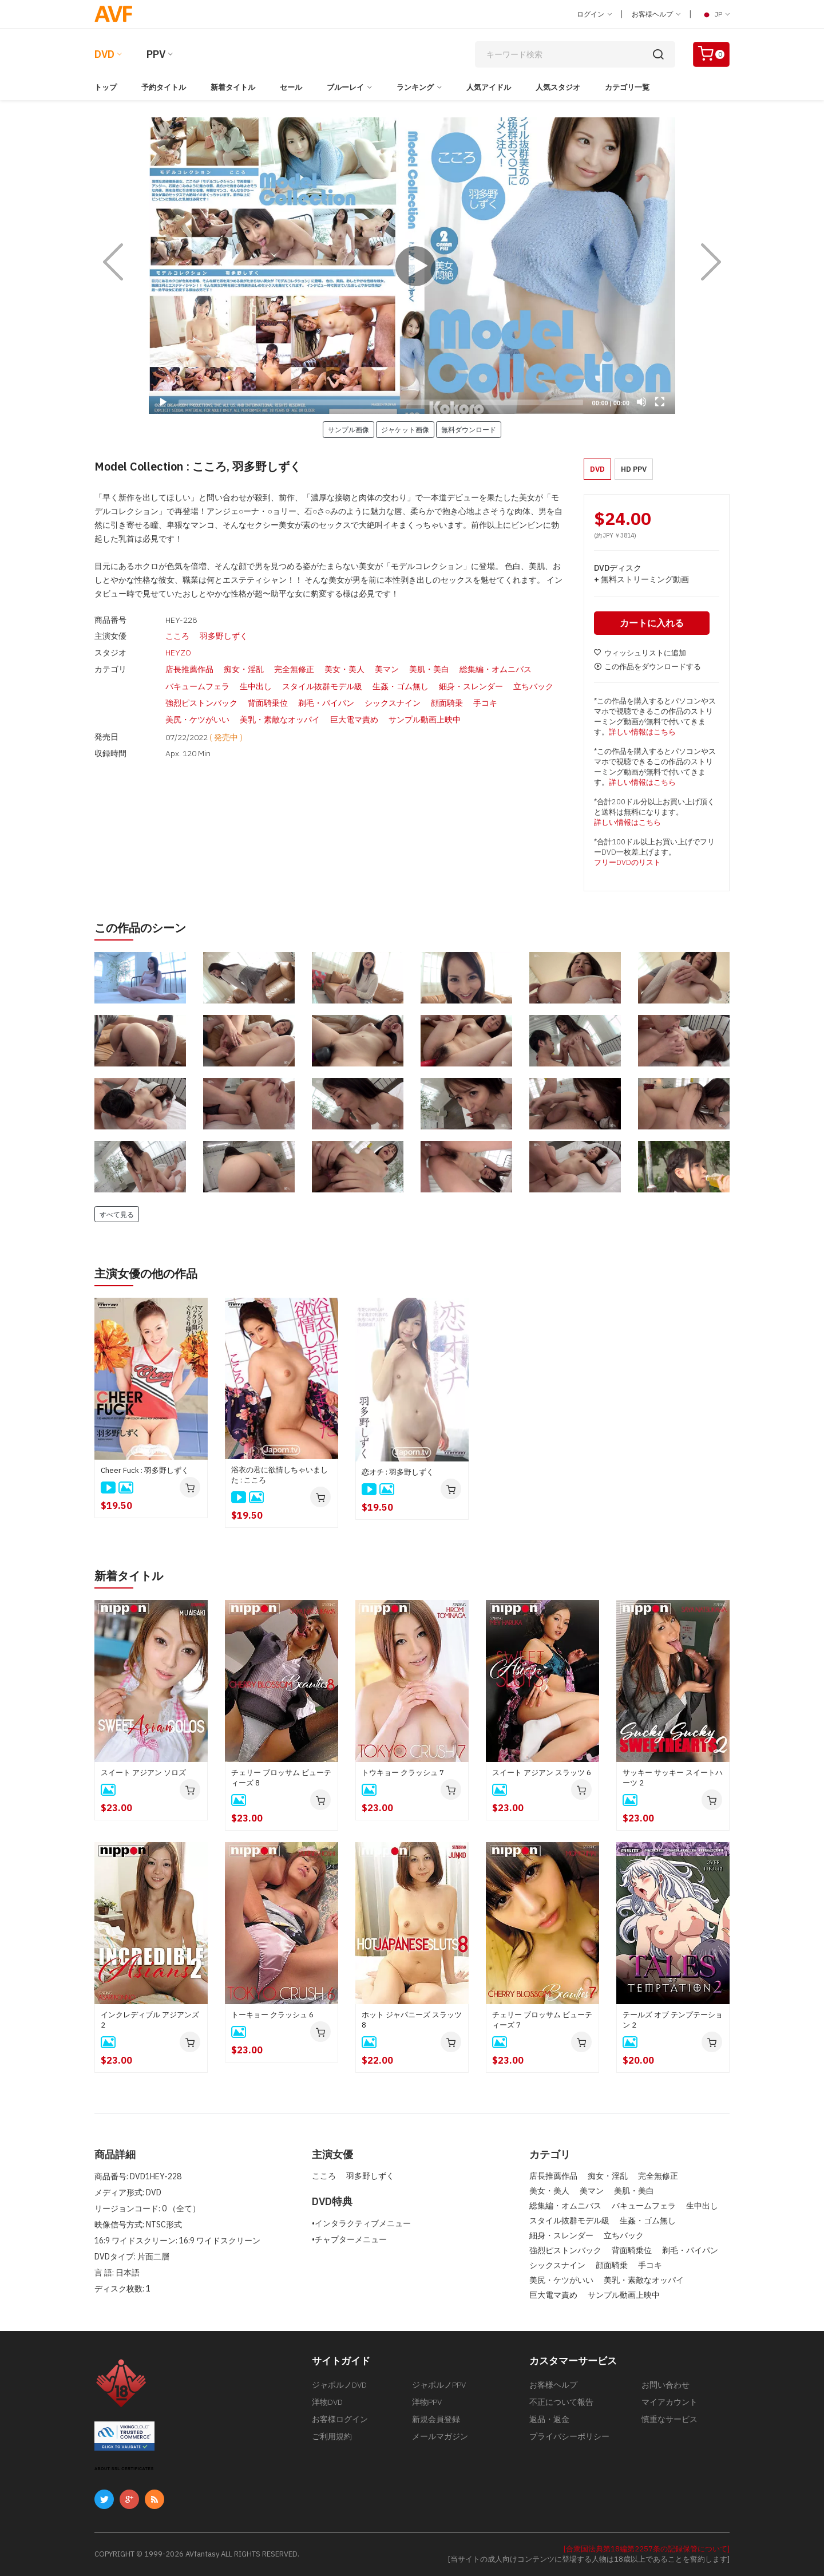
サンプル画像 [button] (348, 429)
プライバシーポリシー (569, 2436)
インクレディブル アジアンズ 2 (150, 2020)
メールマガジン (440, 2436)
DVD (104, 54)
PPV (155, 54)
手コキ (485, 700)
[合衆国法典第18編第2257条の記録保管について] (647, 2549)
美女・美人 (344, 668)
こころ (177, 636)
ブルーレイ (345, 87)
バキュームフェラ (197, 684)
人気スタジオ (558, 87)
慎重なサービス (669, 2419)
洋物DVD (327, 2402)
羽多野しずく (224, 636)
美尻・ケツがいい (197, 716)
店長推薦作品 (189, 668)
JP (715, 14)
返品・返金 (549, 2419)
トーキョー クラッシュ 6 (272, 2015)
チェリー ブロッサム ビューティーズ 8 (281, 1778)
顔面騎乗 (447, 700)
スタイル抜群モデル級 (322, 684)
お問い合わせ (665, 2385)
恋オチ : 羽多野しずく (398, 1472)
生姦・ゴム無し (401, 684)
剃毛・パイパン (326, 700)
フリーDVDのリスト (627, 862)
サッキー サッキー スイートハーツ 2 (673, 1778)
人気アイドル (488, 87)
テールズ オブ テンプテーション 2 (673, 2020)
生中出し (256, 684)
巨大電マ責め (354, 716)
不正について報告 (561, 2402)
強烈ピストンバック (201, 700)
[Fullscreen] (660, 402)
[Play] (412, 266)
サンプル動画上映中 (425, 716)
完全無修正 (294, 668)
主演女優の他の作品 (145, 1273)
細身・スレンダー (471, 684)
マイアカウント (669, 2402)
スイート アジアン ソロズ (143, 1772)
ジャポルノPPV (439, 2385)
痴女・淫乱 (244, 668)
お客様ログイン (340, 2419)
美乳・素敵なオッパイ (280, 716)
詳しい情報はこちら (642, 732)
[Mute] (641, 402)
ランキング (415, 87)
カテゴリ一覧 (627, 87)
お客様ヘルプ (656, 14)
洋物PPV (427, 2402)
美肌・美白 (429, 668)
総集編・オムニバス (495, 668)
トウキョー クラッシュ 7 (403, 1772)
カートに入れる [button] (652, 623)
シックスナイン (393, 700)
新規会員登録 (436, 2419)
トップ (105, 87)
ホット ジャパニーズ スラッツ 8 (412, 2020)
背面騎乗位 (268, 700)
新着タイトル (233, 87)
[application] (412, 265)
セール (291, 87)
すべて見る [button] (117, 1214)
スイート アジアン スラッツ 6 (541, 1772)
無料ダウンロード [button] (468, 429)
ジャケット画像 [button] (405, 429)
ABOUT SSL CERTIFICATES (124, 2469)
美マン (387, 668)
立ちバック (533, 684)
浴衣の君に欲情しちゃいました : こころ (279, 1475)
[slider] (381, 402)
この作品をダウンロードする (647, 666)
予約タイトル (163, 87)
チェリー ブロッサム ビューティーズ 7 (542, 2020)
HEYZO (178, 652)
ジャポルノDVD (339, 2385)
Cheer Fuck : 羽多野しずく (145, 1470)
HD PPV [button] (634, 469)
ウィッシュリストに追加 (640, 653)
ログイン (594, 14)
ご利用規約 (332, 2436)
